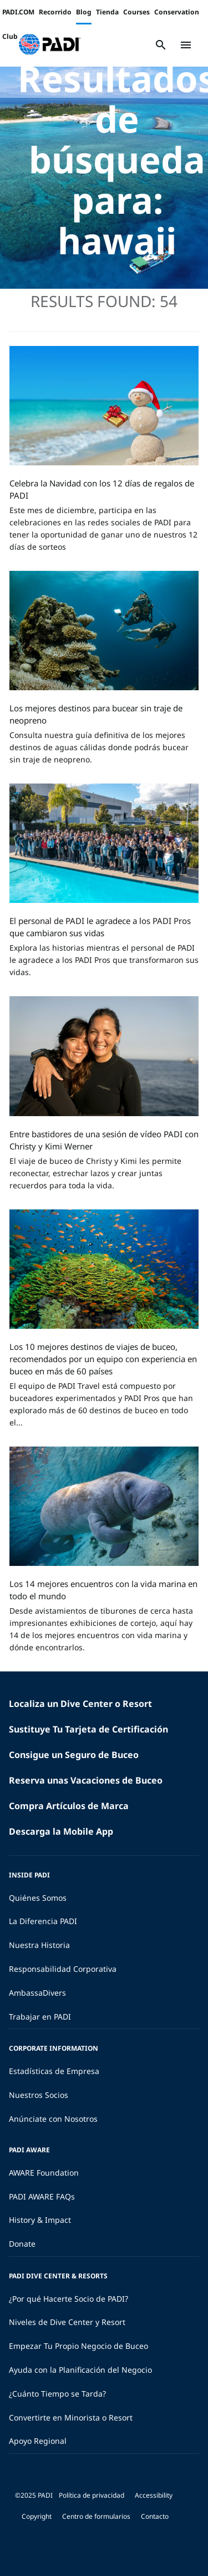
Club (10, 36)
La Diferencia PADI (43, 1921)
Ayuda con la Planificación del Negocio (80, 2369)
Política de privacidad (91, 2495)
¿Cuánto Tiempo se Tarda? (57, 2393)
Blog (84, 12)
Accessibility (154, 2495)
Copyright (37, 2516)
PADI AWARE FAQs (42, 2196)
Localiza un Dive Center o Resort (80, 1704)
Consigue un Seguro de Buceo (74, 1755)
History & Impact (40, 2220)
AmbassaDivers (37, 1992)
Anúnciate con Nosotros (53, 2118)
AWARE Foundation (44, 2172)
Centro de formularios (96, 2516)
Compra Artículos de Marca (69, 1806)
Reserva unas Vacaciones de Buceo (86, 1780)
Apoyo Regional (38, 2441)
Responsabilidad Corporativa (62, 1969)
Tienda (107, 12)
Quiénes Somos (38, 1897)
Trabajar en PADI (40, 2016)
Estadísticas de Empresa (54, 2071)
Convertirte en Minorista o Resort (71, 2417)
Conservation (176, 12)
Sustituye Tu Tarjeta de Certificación (88, 1729)
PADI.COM (18, 12)
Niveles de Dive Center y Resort (67, 2322)
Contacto (155, 2516)
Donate (22, 2243)
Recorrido (55, 12)
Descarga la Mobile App (61, 1831)
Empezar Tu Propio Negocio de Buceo (78, 2346)
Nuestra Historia (39, 1945)
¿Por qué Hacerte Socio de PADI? (68, 2298)
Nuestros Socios (38, 2095)
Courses (136, 12)
